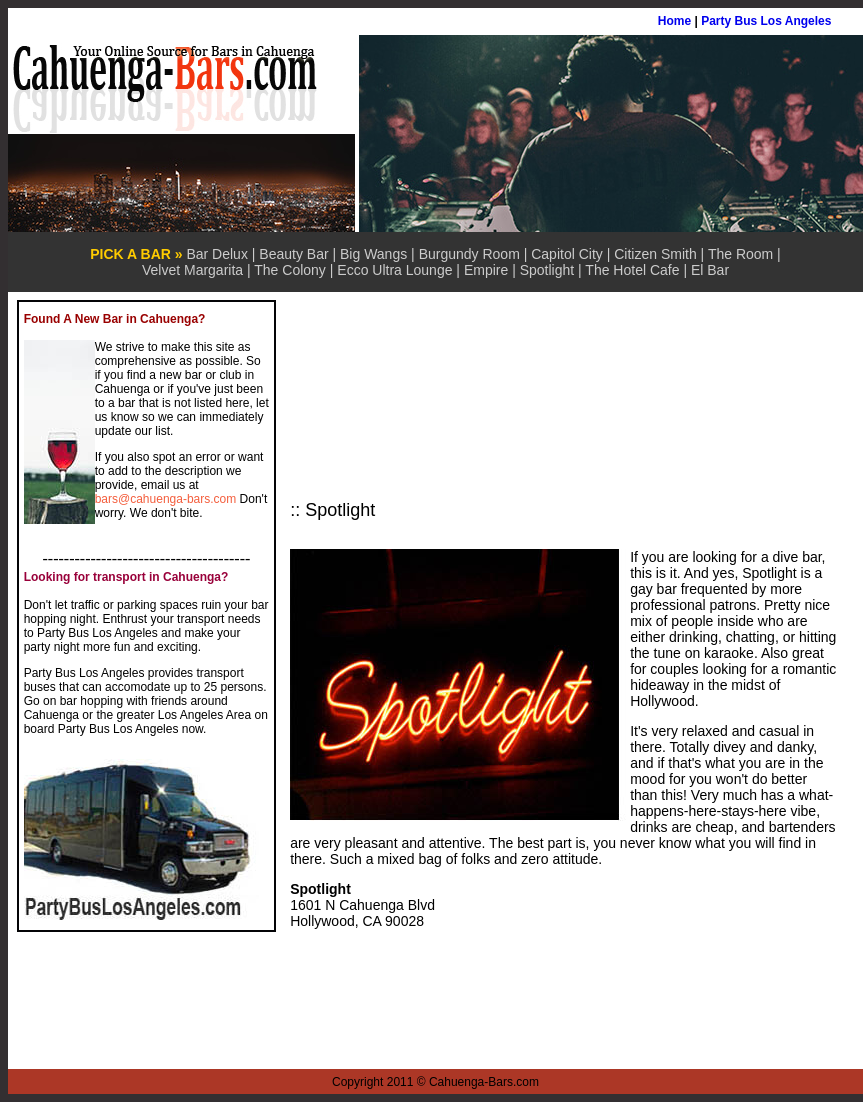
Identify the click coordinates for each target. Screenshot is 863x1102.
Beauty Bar (293, 254)
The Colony (290, 270)
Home (674, 21)
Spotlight (547, 270)
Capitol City (567, 254)
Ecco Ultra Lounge (394, 270)
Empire (486, 270)
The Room (740, 254)
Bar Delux (216, 254)
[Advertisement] (413, 400)
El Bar (710, 270)
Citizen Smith (655, 254)
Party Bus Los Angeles (766, 21)
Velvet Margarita (192, 270)
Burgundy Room (469, 254)
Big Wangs (373, 254)
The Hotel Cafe (632, 270)
